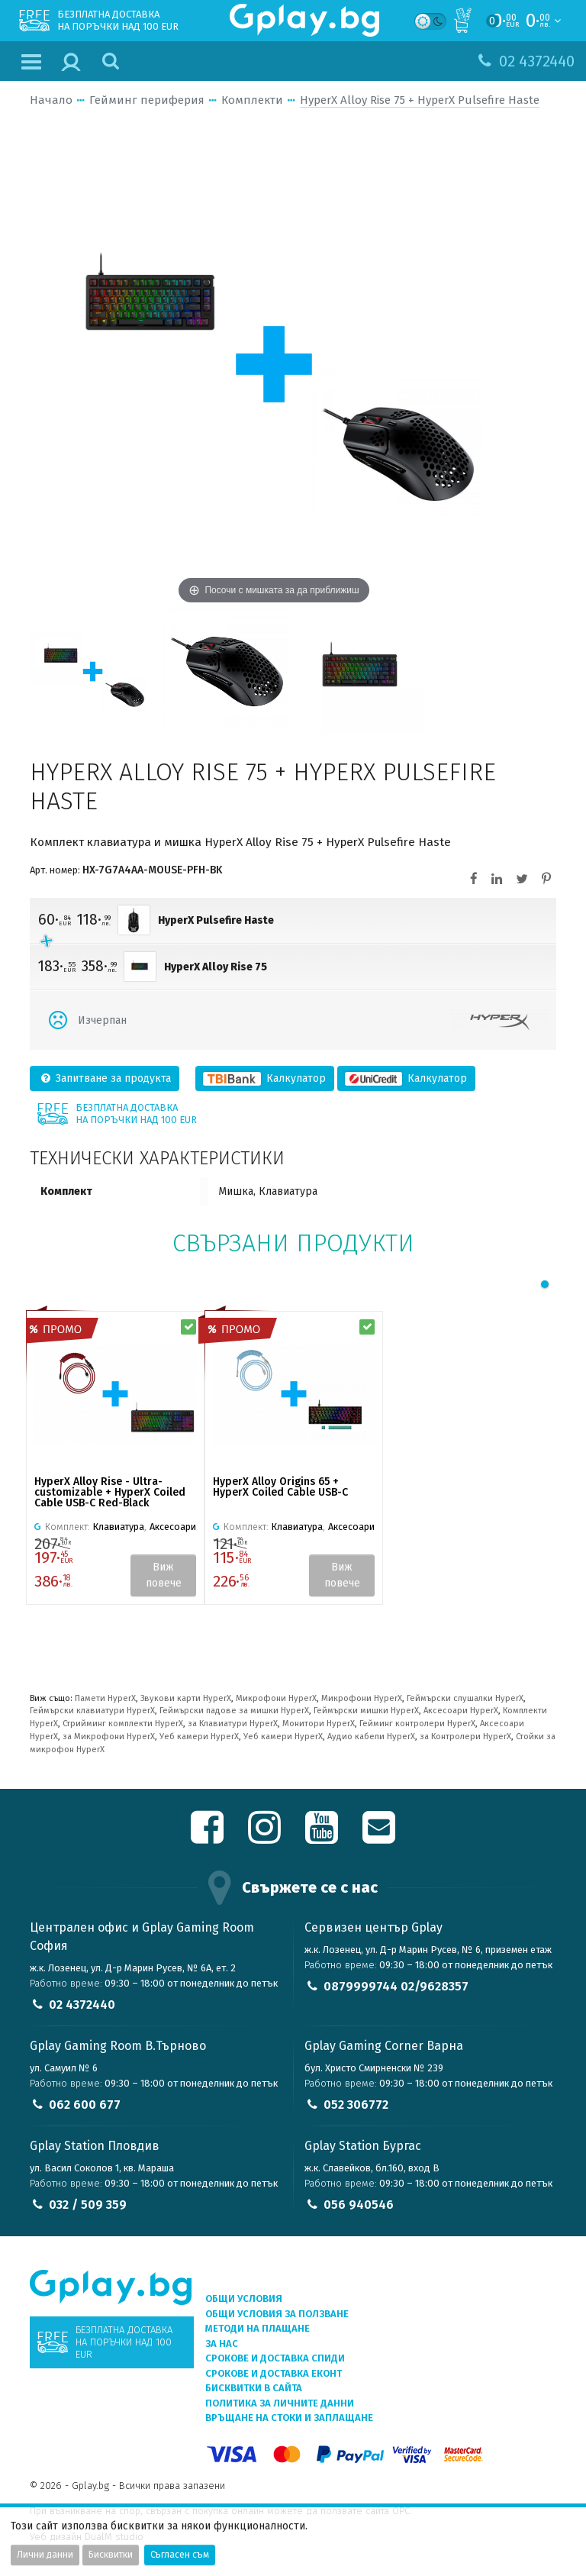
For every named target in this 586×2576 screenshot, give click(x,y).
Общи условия (243, 2298)
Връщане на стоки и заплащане (289, 2417)
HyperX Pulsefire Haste (216, 920)
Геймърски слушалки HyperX (465, 1698)
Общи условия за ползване (277, 2313)
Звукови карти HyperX (185, 1698)
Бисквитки (111, 2554)
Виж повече (164, 1575)
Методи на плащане (257, 2328)
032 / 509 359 (88, 2204)
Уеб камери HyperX (199, 1737)
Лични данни (45, 2554)
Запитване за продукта (105, 1078)
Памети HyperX (105, 1698)
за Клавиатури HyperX (233, 1724)
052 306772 (356, 2104)
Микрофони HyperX (276, 1698)
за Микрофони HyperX (109, 1737)
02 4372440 (82, 2004)
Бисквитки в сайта (253, 2388)
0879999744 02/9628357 (396, 1986)
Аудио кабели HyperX (371, 1737)
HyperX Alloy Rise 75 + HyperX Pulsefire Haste (419, 100)
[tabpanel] (115, 1458)
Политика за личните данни (279, 2403)
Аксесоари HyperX (460, 1711)
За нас (221, 2343)
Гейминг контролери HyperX (417, 1724)
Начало (51, 100)
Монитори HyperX (318, 1724)
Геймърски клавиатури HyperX (92, 1711)
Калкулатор (265, 1078)
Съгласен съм (179, 2554)
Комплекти (252, 100)
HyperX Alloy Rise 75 (215, 966)
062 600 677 (85, 2104)
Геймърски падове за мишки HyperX (234, 1711)
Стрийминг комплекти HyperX (123, 1724)
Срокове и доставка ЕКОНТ (273, 2373)
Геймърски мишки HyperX (366, 1711)
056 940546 (359, 2204)
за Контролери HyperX (465, 1737)
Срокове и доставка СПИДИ (275, 2358)
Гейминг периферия (146, 100)
